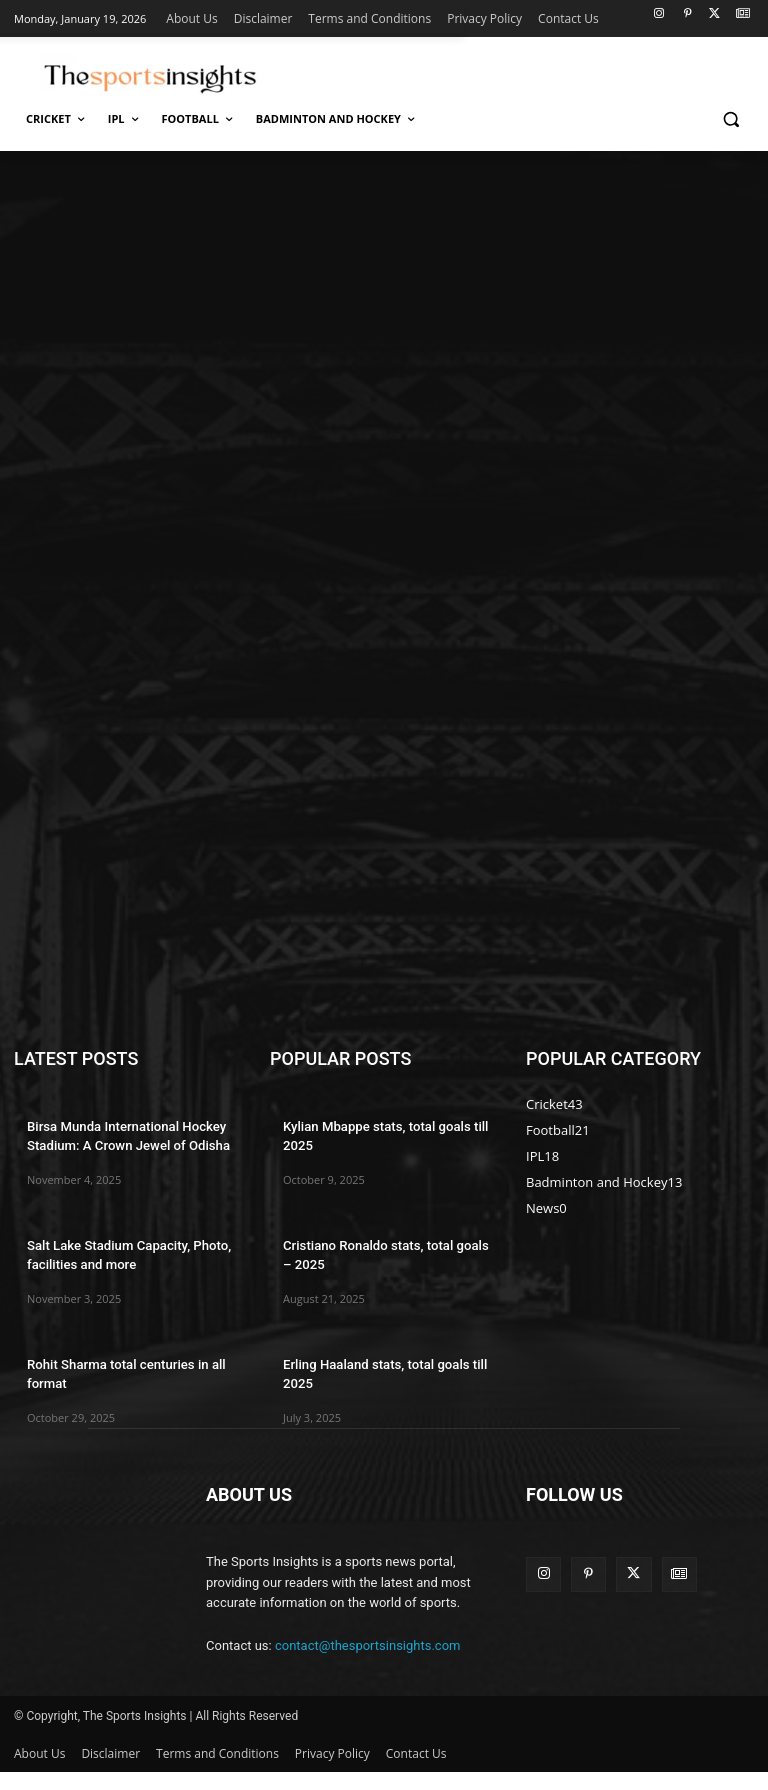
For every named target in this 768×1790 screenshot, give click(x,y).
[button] (730, 119)
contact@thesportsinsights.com (368, 1662)
